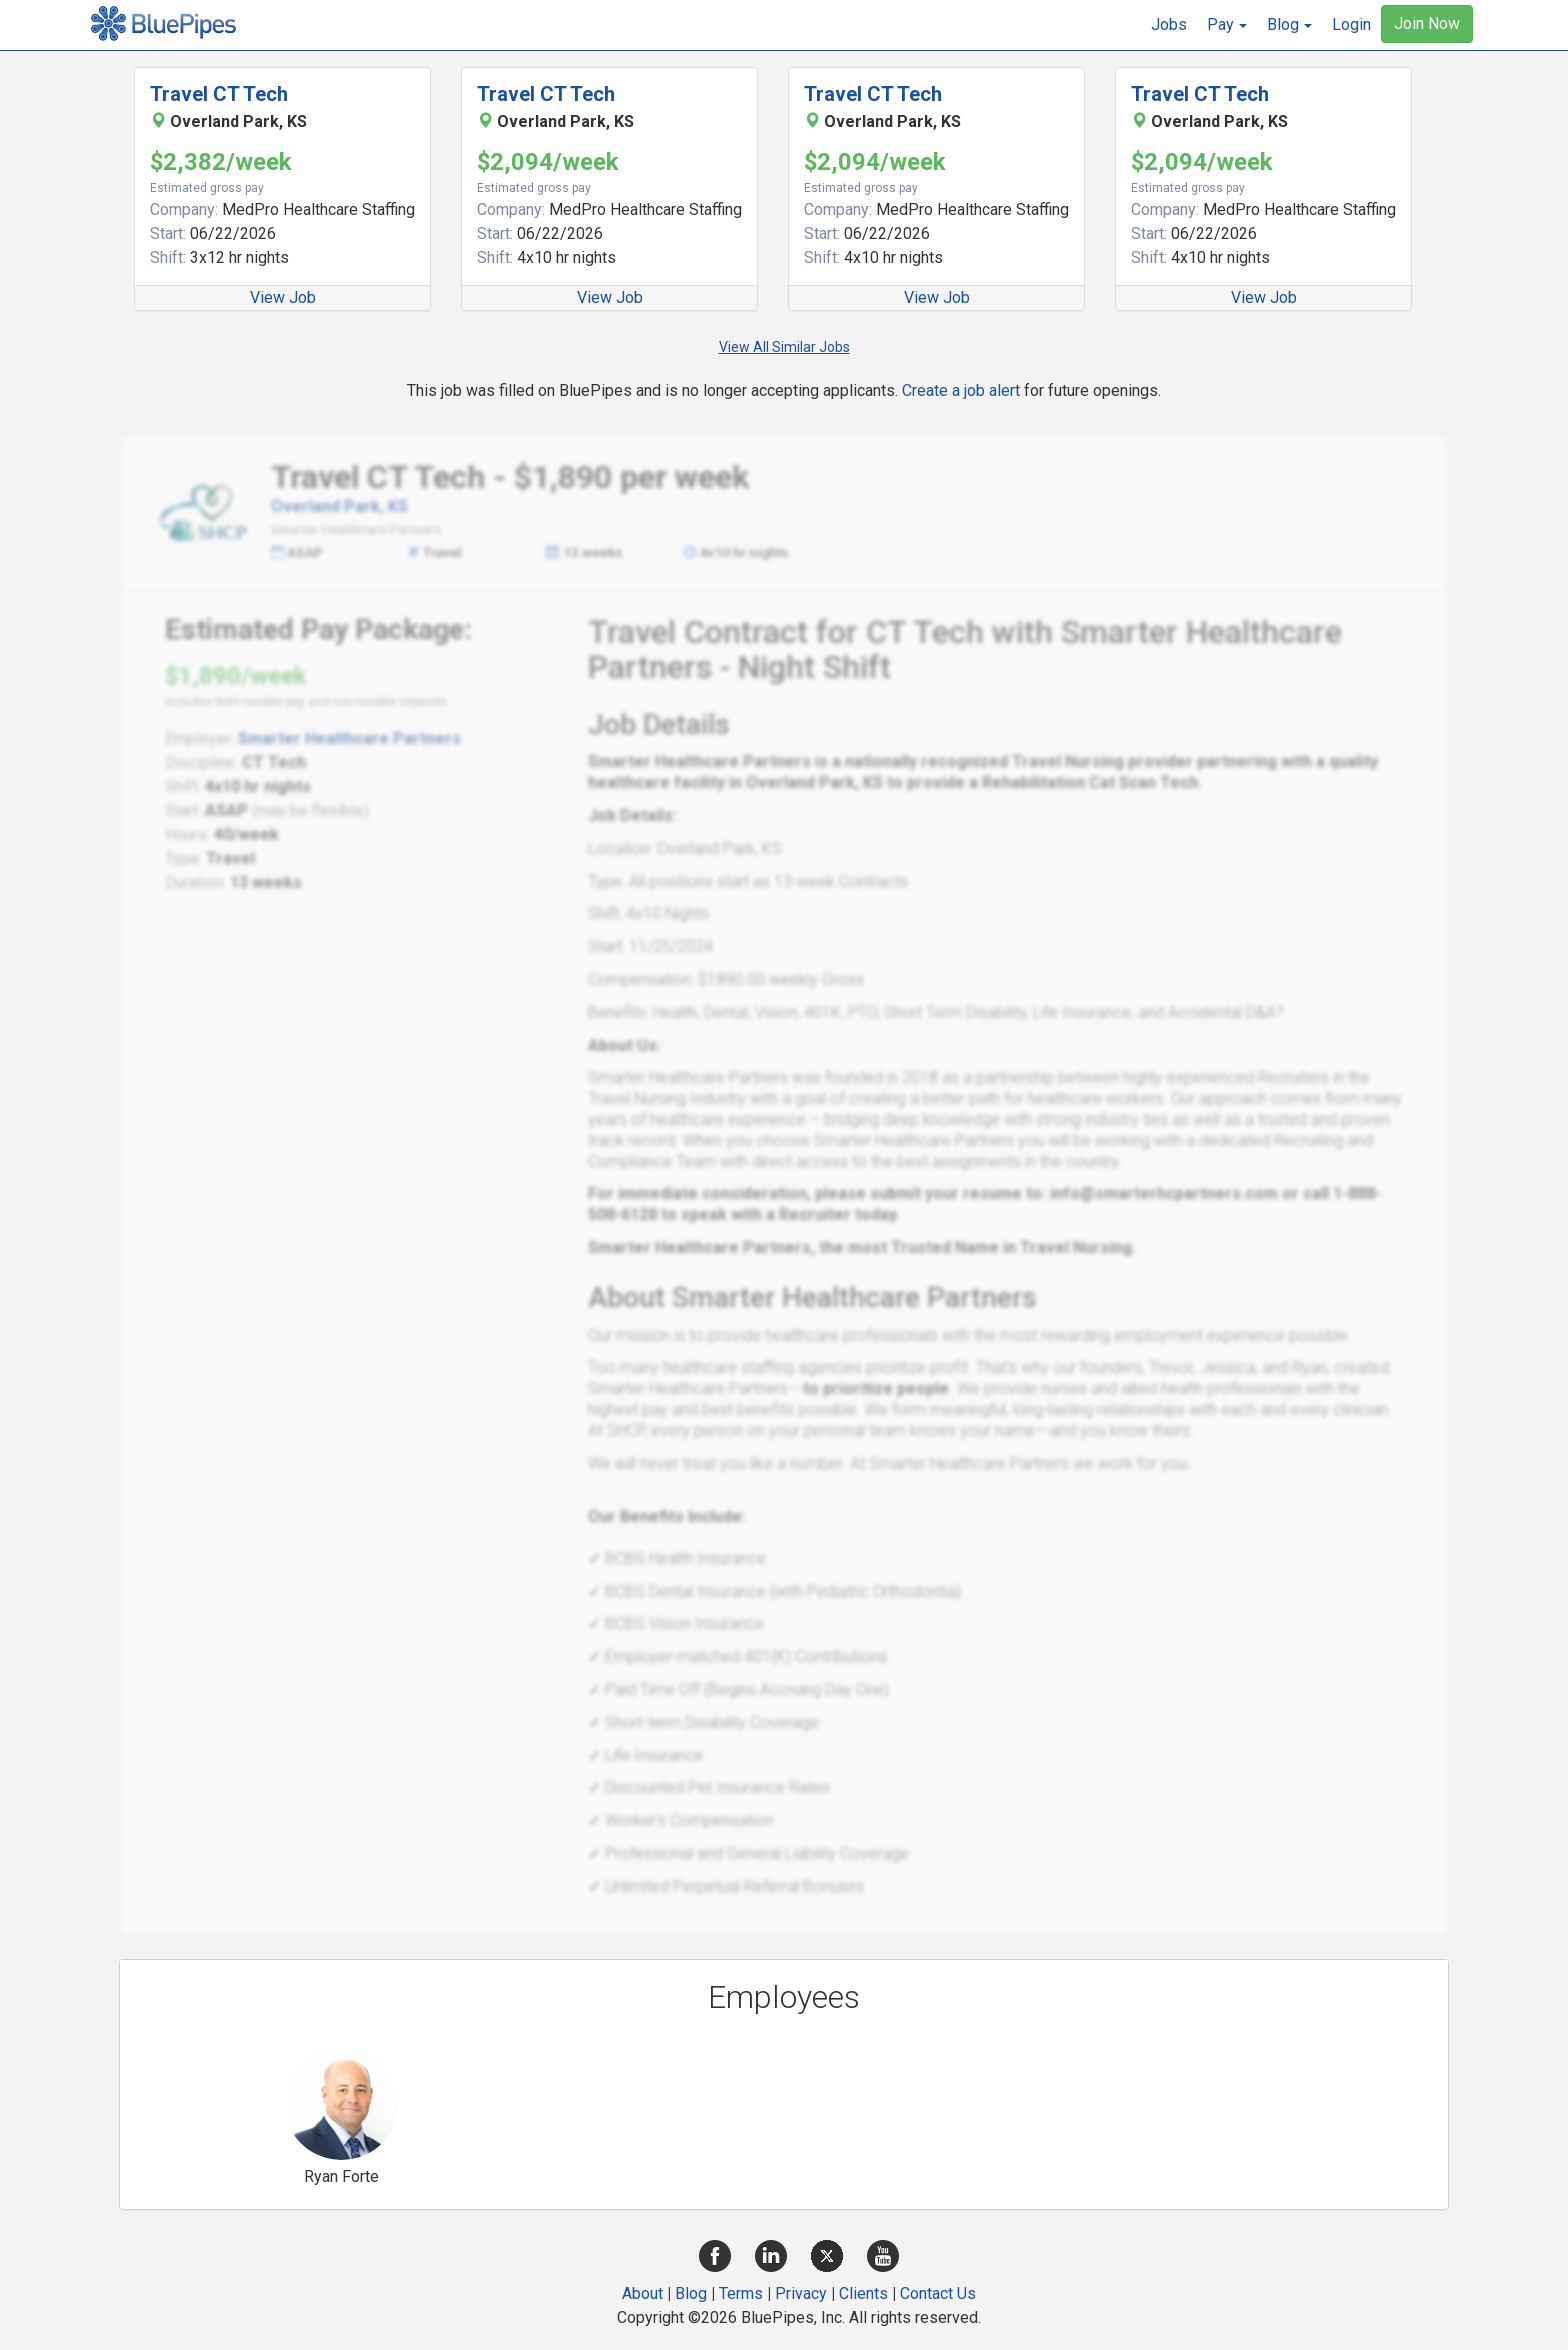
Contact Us (938, 2293)
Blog (691, 2293)
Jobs (1169, 24)
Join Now (1427, 23)
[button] (1227, 25)
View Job (283, 297)
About (642, 2293)
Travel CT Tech (219, 94)
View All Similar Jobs (784, 347)
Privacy (801, 2293)
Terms (741, 2293)
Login (1351, 24)
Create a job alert (961, 390)
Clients (863, 2293)
